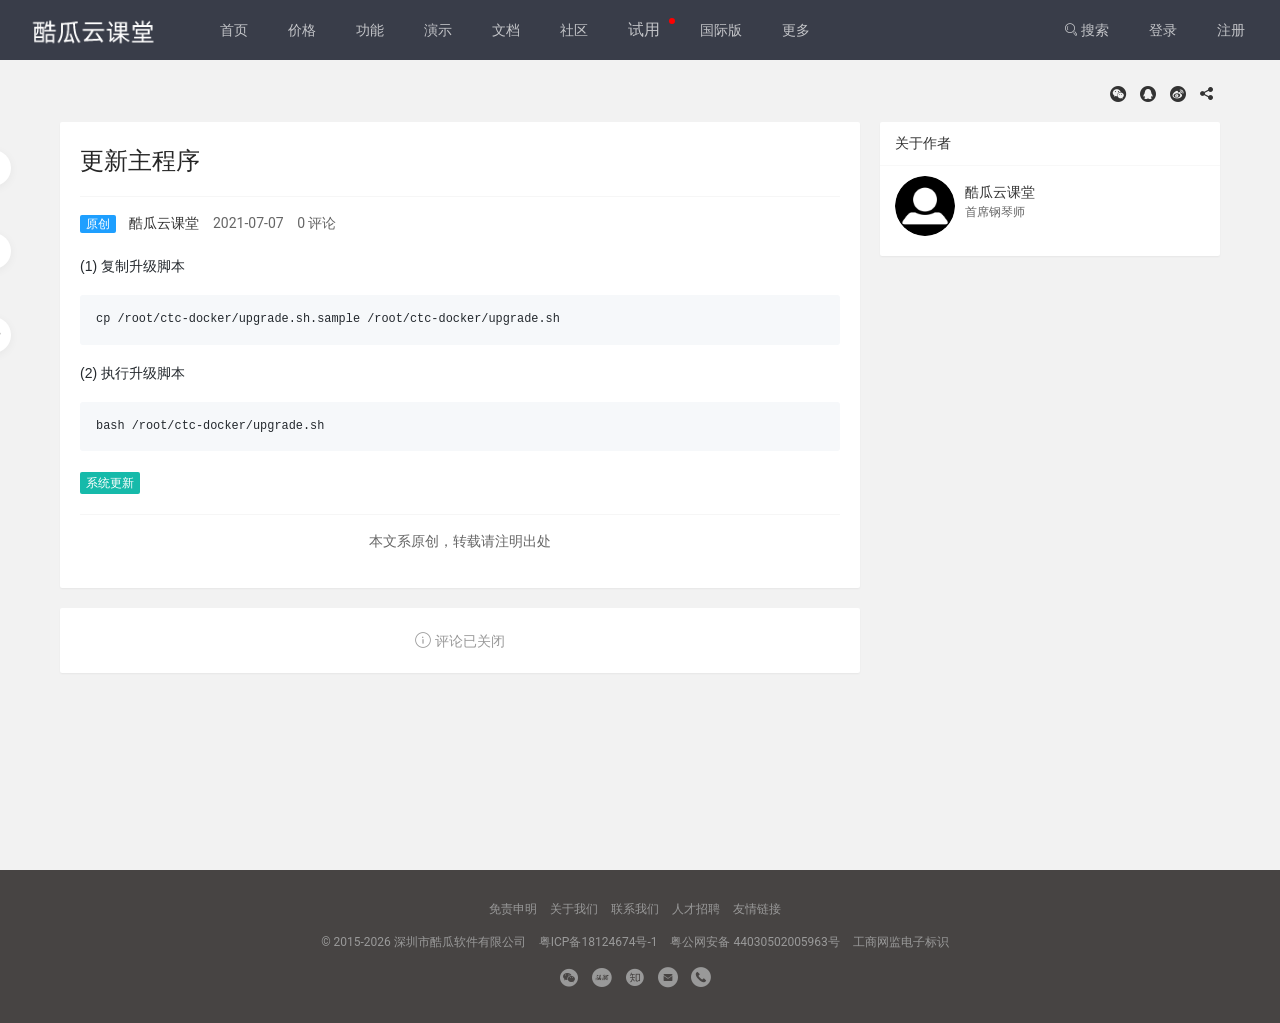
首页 (234, 30)
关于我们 (574, 909)
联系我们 (635, 909)
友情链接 (757, 909)
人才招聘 (696, 909)
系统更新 (110, 483)
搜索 (1086, 30)
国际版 (721, 30)
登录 (1163, 30)
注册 (1231, 30)
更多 (796, 30)
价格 (302, 30)
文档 (506, 30)
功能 (370, 30)
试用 (644, 29)
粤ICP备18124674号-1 (598, 942)
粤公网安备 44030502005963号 (754, 942)
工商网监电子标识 (901, 942)
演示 (438, 30)
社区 (574, 30)
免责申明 (513, 909)
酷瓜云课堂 (164, 223)
